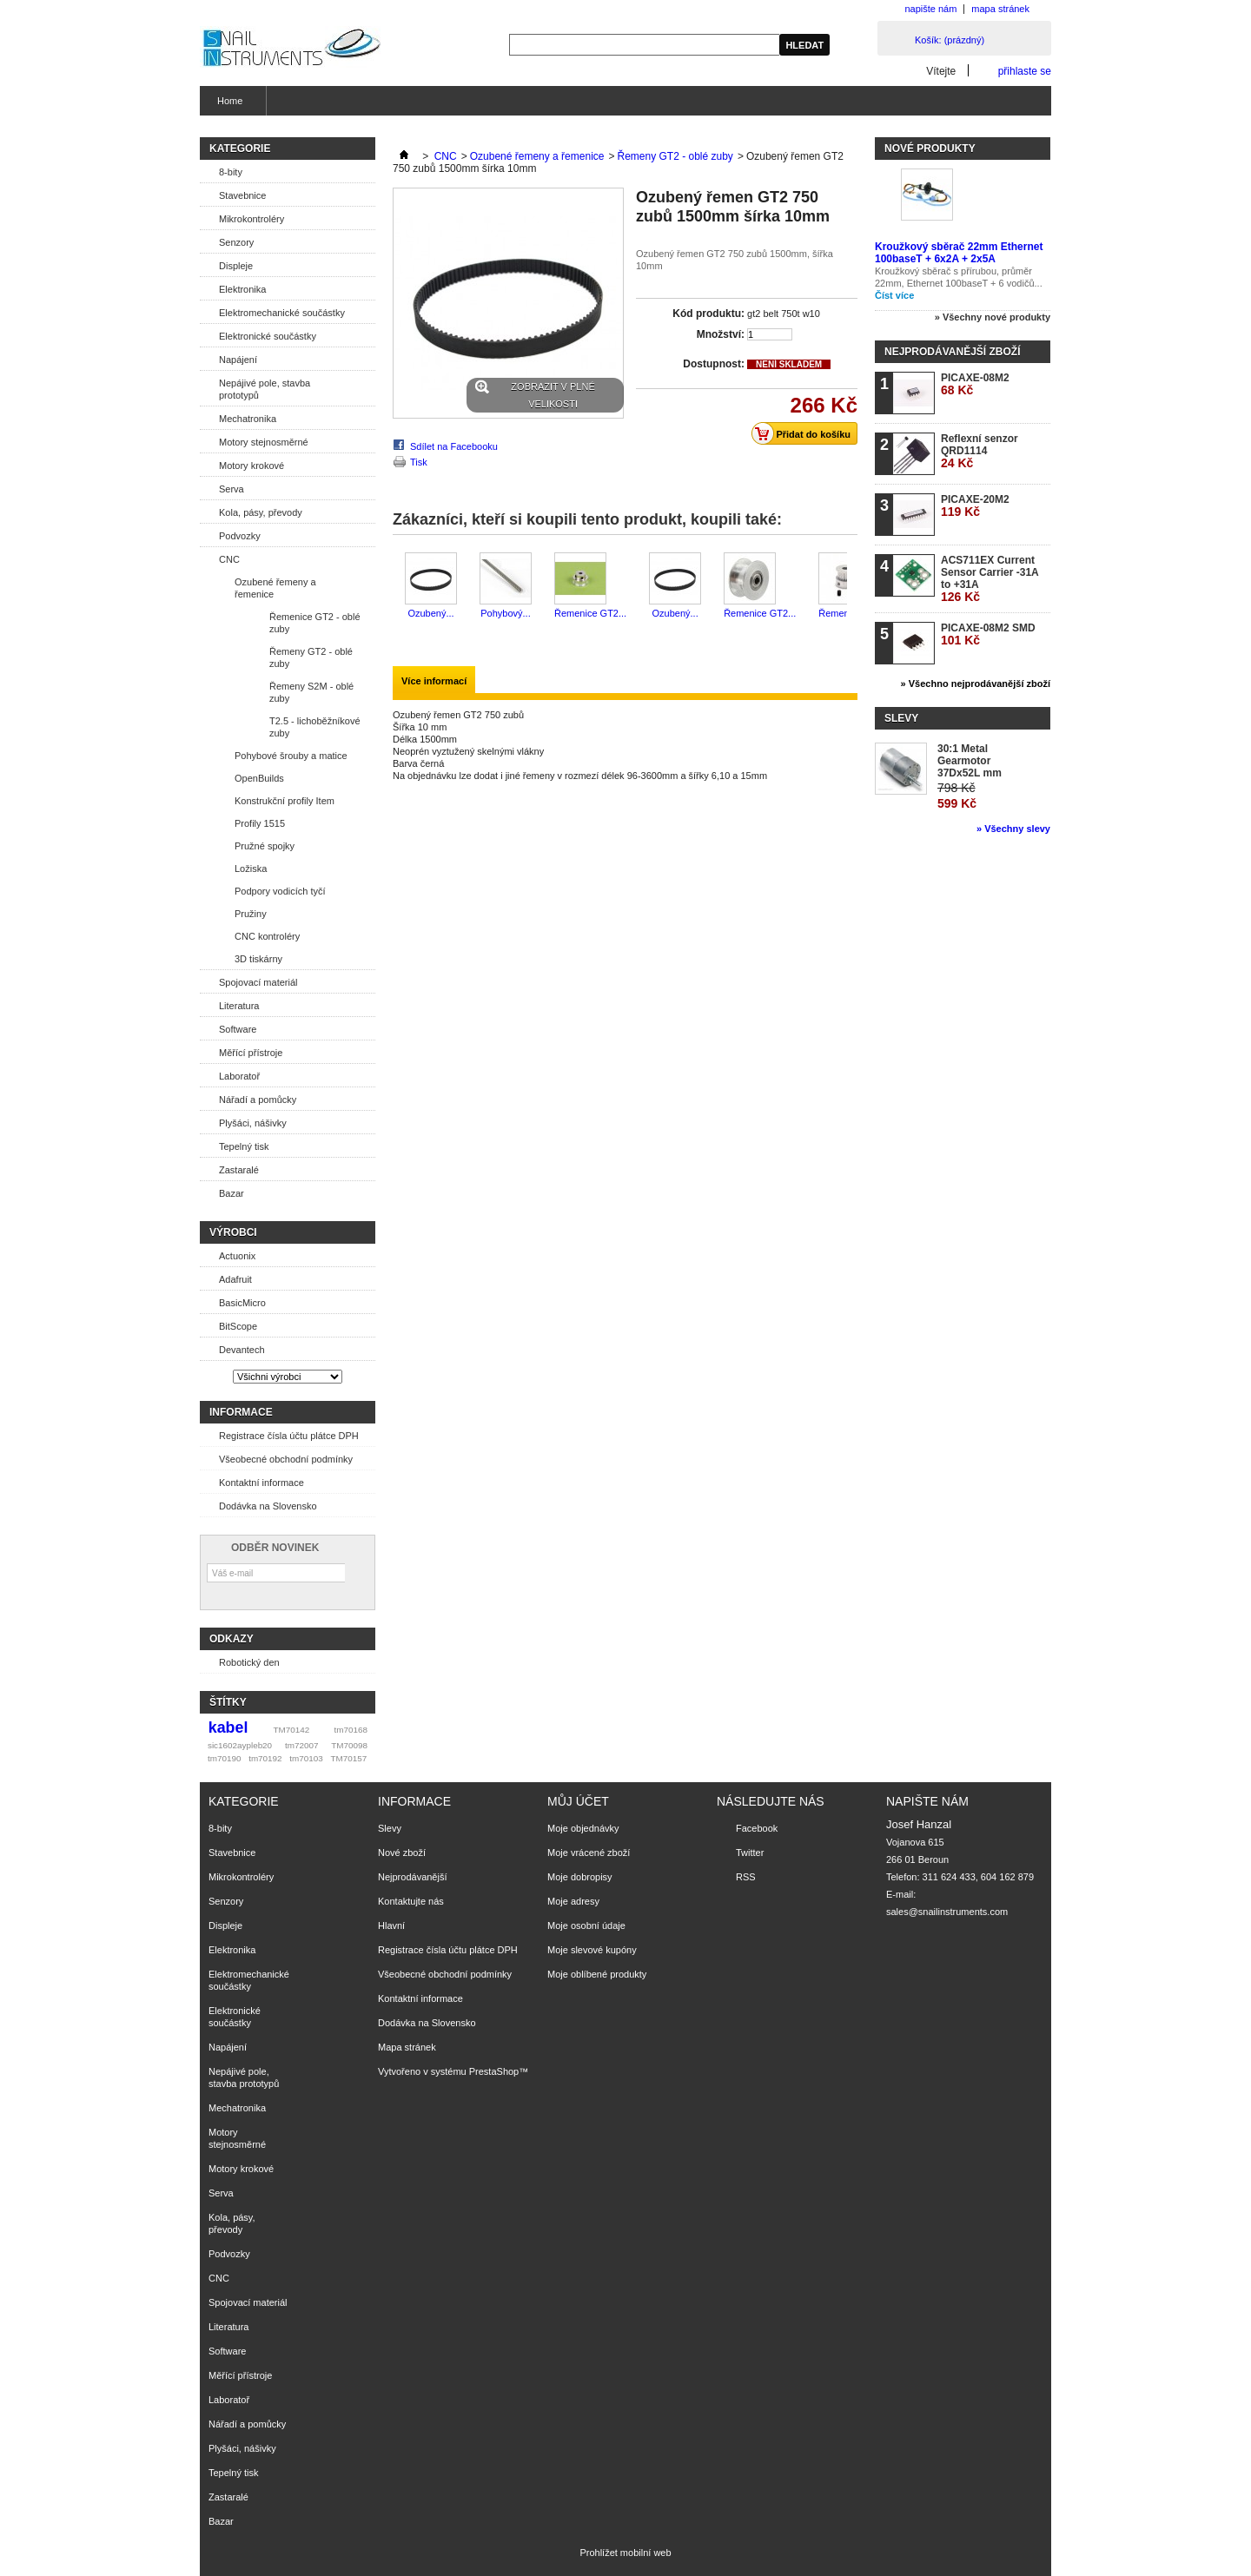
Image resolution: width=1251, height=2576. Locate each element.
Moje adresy (573, 1901)
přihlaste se (1024, 70)
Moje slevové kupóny (592, 1950)
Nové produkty (930, 148)
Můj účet (578, 1801)
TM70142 (292, 1729)
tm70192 (264, 1758)
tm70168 (350, 1729)
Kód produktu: (708, 313)
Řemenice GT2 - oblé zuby (315, 622)
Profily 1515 (260, 823)
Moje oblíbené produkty (596, 1974)
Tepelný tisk (243, 1146)
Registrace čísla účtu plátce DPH (289, 1435)
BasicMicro (242, 1303)
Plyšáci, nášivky (253, 1123)
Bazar (231, 1193)
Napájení (238, 359)
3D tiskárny (258, 959)
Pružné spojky (265, 846)
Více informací (434, 681)
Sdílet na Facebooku (454, 446)
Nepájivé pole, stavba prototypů (264, 389)
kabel (228, 1727)
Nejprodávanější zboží (952, 352)
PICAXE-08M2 (975, 384)
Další (851, 586)
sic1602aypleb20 (240, 1745)
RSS (746, 1877)
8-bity (230, 172)
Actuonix (237, 1256)
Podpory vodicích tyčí (280, 891)
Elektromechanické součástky (282, 312)
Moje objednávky (583, 1828)
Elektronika (242, 289)
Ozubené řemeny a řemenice (275, 588)
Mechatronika (247, 418)
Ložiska (251, 868)
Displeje (236, 266)
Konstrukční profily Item (284, 801)
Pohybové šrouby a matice (291, 755)
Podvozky (240, 536)
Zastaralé (239, 1170)
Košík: (949, 40)
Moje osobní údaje (586, 1925)
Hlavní (391, 1925)
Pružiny (251, 913)
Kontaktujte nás (411, 1901)
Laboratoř (239, 1076)
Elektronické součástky (267, 336)
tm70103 (305, 1758)
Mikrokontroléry (251, 219)
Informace (241, 1412)
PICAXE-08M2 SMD (988, 634)
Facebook (757, 1828)
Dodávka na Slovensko (268, 1506)
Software (237, 1029)
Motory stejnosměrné (263, 442)
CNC (229, 559)
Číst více (894, 295)
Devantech (242, 1349)
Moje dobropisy (579, 1877)
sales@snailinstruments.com (947, 1911)
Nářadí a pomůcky (257, 1099)
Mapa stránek (407, 2047)
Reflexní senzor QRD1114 (979, 451)
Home (227, 106)
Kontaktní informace (261, 1482)
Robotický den (249, 1662)
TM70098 (349, 1745)
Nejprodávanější (412, 1877)
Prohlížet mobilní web (625, 2552)
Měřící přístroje (250, 1052)
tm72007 (301, 1745)
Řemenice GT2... (590, 613)
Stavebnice (242, 195)
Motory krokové (251, 465)
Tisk (418, 462)
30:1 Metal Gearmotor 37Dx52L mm (969, 761)
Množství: (721, 334)
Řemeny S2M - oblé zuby (311, 692)
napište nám (930, 8)
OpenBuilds (259, 778)
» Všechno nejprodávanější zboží (975, 683)
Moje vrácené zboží (588, 1852)
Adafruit (235, 1279)
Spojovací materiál (258, 982)
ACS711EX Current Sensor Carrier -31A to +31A (989, 579)
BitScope (238, 1326)
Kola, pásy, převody (260, 512)
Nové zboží (402, 1852)
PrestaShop (494, 2071)
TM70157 (348, 1758)
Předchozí (396, 586)
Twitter (750, 1852)
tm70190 (224, 1758)
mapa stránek (1000, 8)
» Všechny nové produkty (992, 317)
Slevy (901, 718)
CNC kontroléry (267, 936)
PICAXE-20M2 (975, 506)
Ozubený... (430, 613)
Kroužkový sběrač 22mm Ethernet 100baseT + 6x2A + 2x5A (958, 253)
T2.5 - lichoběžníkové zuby (315, 727)
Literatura (239, 1006)
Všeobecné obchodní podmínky (286, 1459)
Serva (231, 489)
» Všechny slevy (1013, 828)
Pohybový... (505, 613)
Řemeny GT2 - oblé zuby (311, 657)
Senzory (236, 242)
